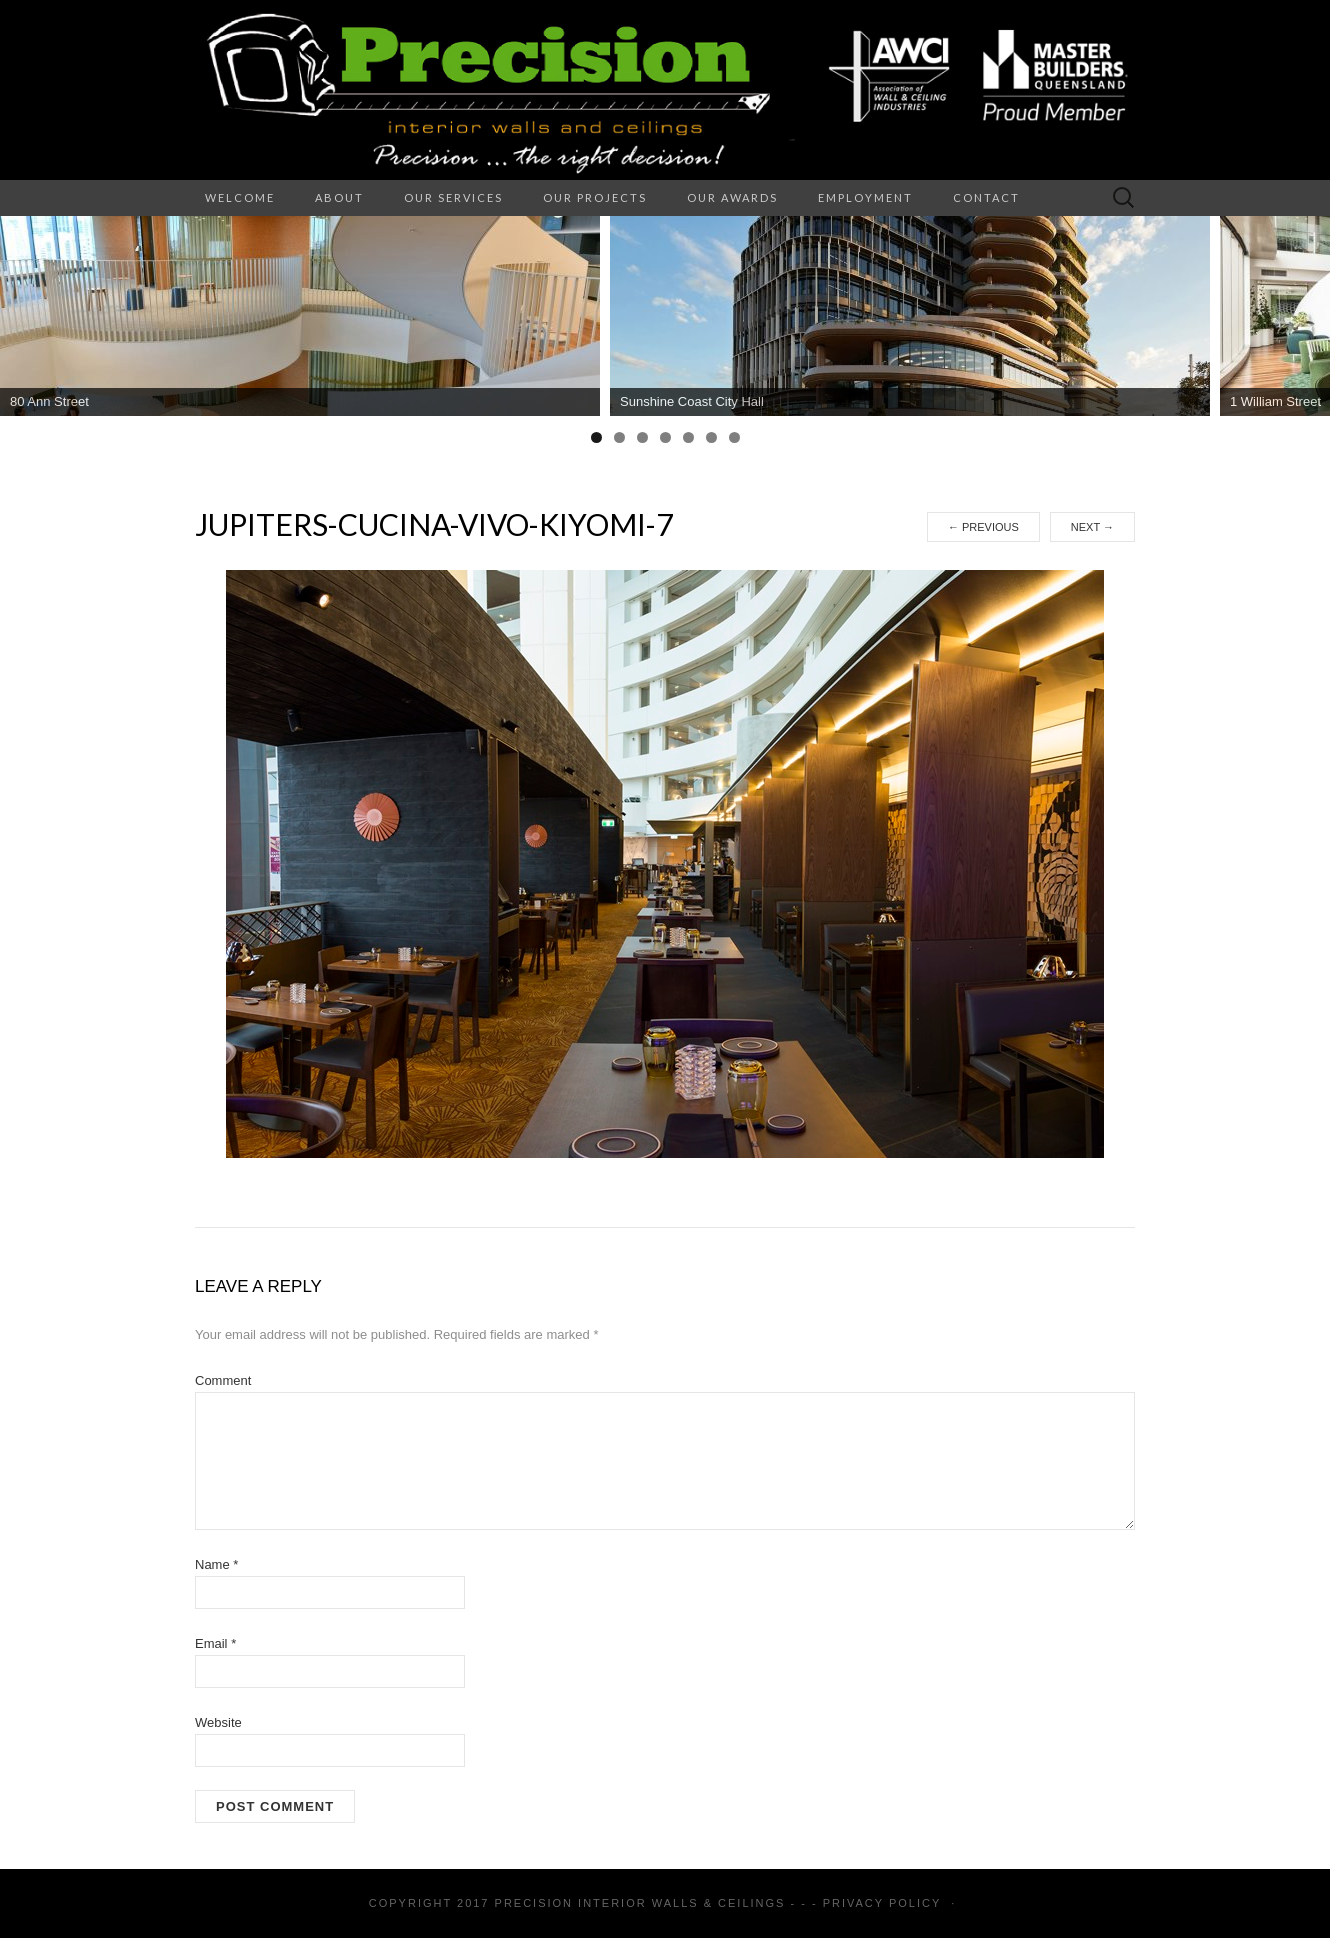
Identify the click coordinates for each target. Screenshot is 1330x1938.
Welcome (240, 197)
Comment (223, 1380)
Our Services (453, 197)
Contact (986, 197)
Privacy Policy (882, 1903)
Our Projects (595, 197)
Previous (983, 527)
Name (216, 1564)
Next (1092, 527)
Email (215, 1643)
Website (218, 1722)
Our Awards (732, 197)
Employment (865, 197)
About (339, 197)
